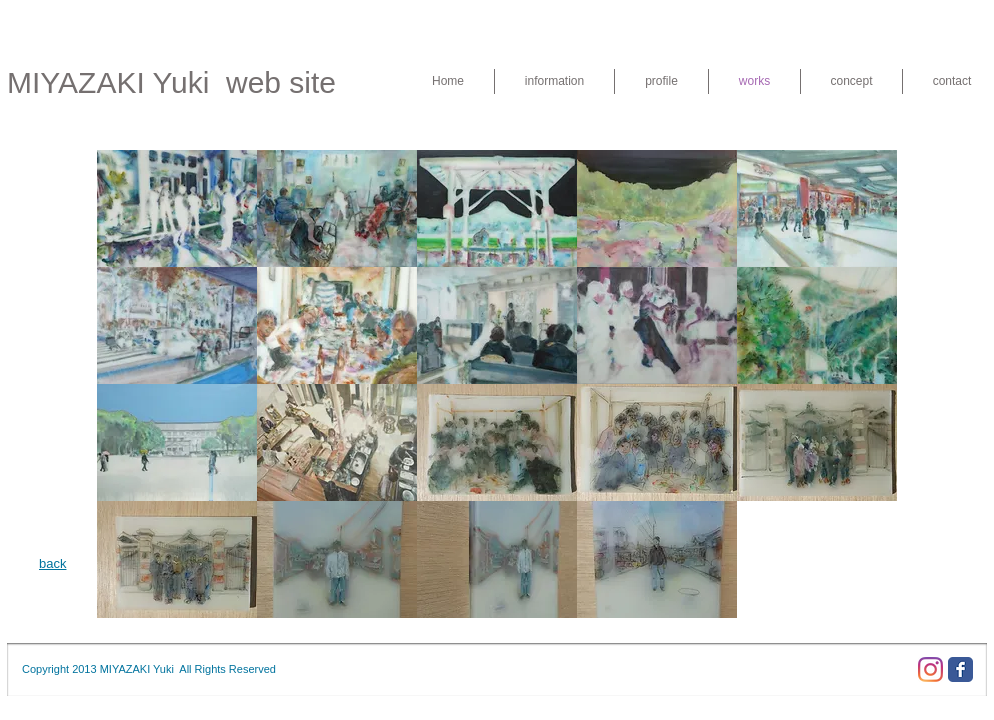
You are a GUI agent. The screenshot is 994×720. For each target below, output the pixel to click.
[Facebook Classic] (960, 669)
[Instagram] (930, 669)
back (52, 563)
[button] (177, 208)
